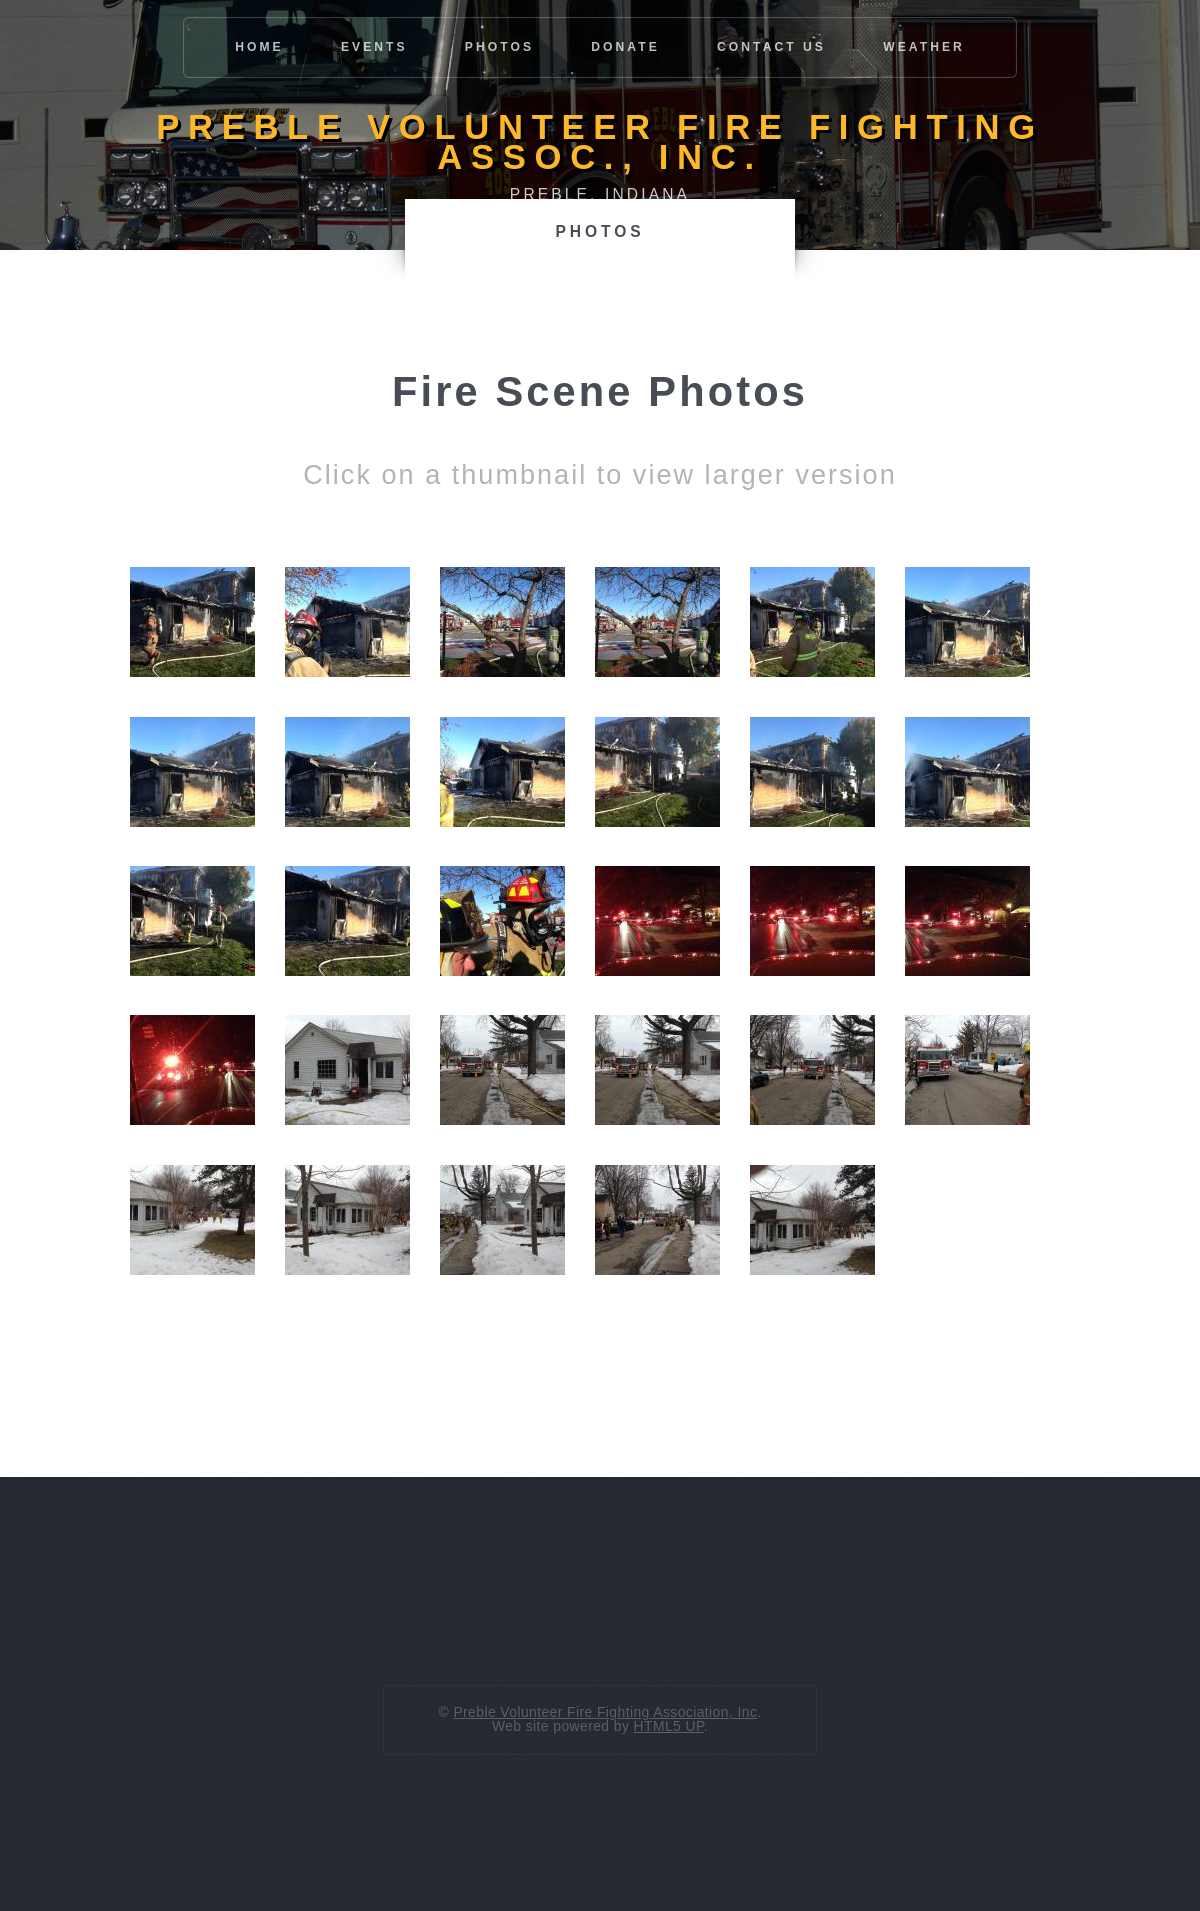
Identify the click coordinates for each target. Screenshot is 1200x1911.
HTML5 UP (669, 1726)
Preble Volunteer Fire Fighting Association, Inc (605, 1712)
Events (374, 47)
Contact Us (771, 47)
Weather (924, 47)
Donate (625, 47)
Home (259, 47)
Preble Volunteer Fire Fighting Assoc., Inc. (600, 142)
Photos (499, 47)
